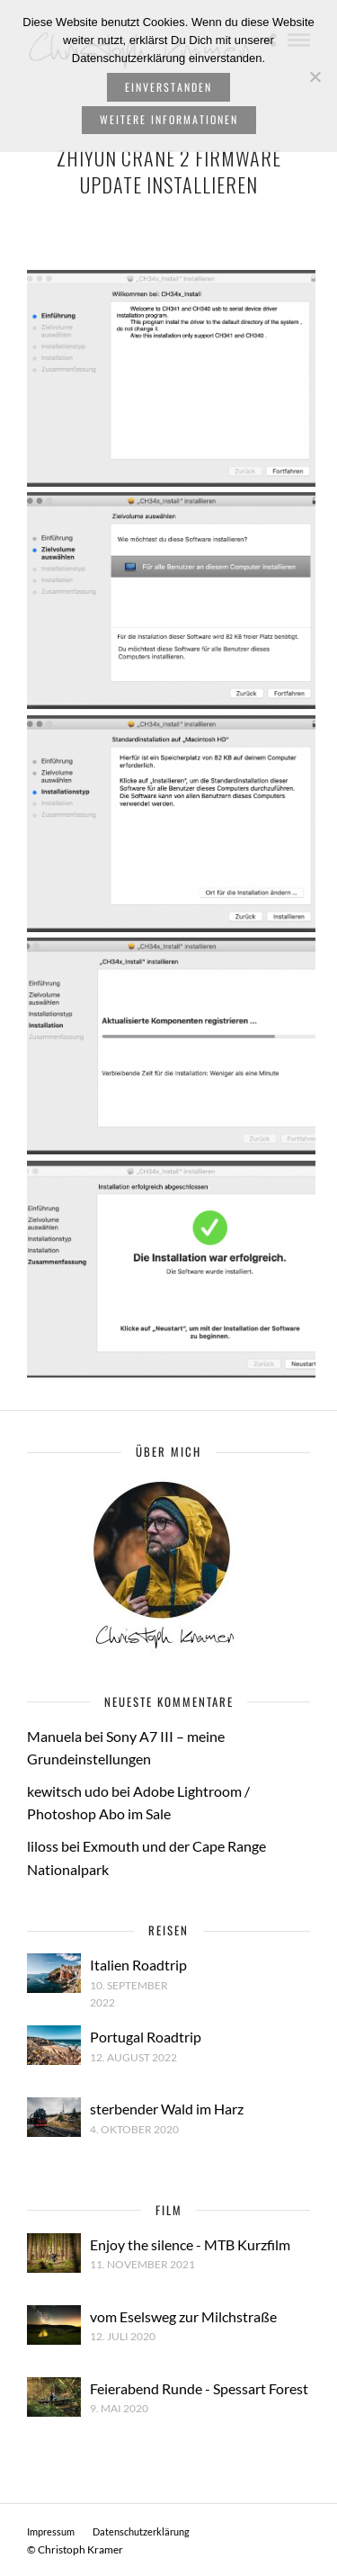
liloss (42, 1845)
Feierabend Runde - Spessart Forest (199, 2388)
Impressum (51, 2531)
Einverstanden (168, 86)
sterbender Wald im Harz (167, 2108)
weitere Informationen (169, 119)
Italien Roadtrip (138, 1964)
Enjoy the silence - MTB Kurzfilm (190, 2244)
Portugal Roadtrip (145, 2036)
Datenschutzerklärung (141, 2531)
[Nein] (315, 76)
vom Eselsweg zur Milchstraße (183, 2316)
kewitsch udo (68, 1791)
